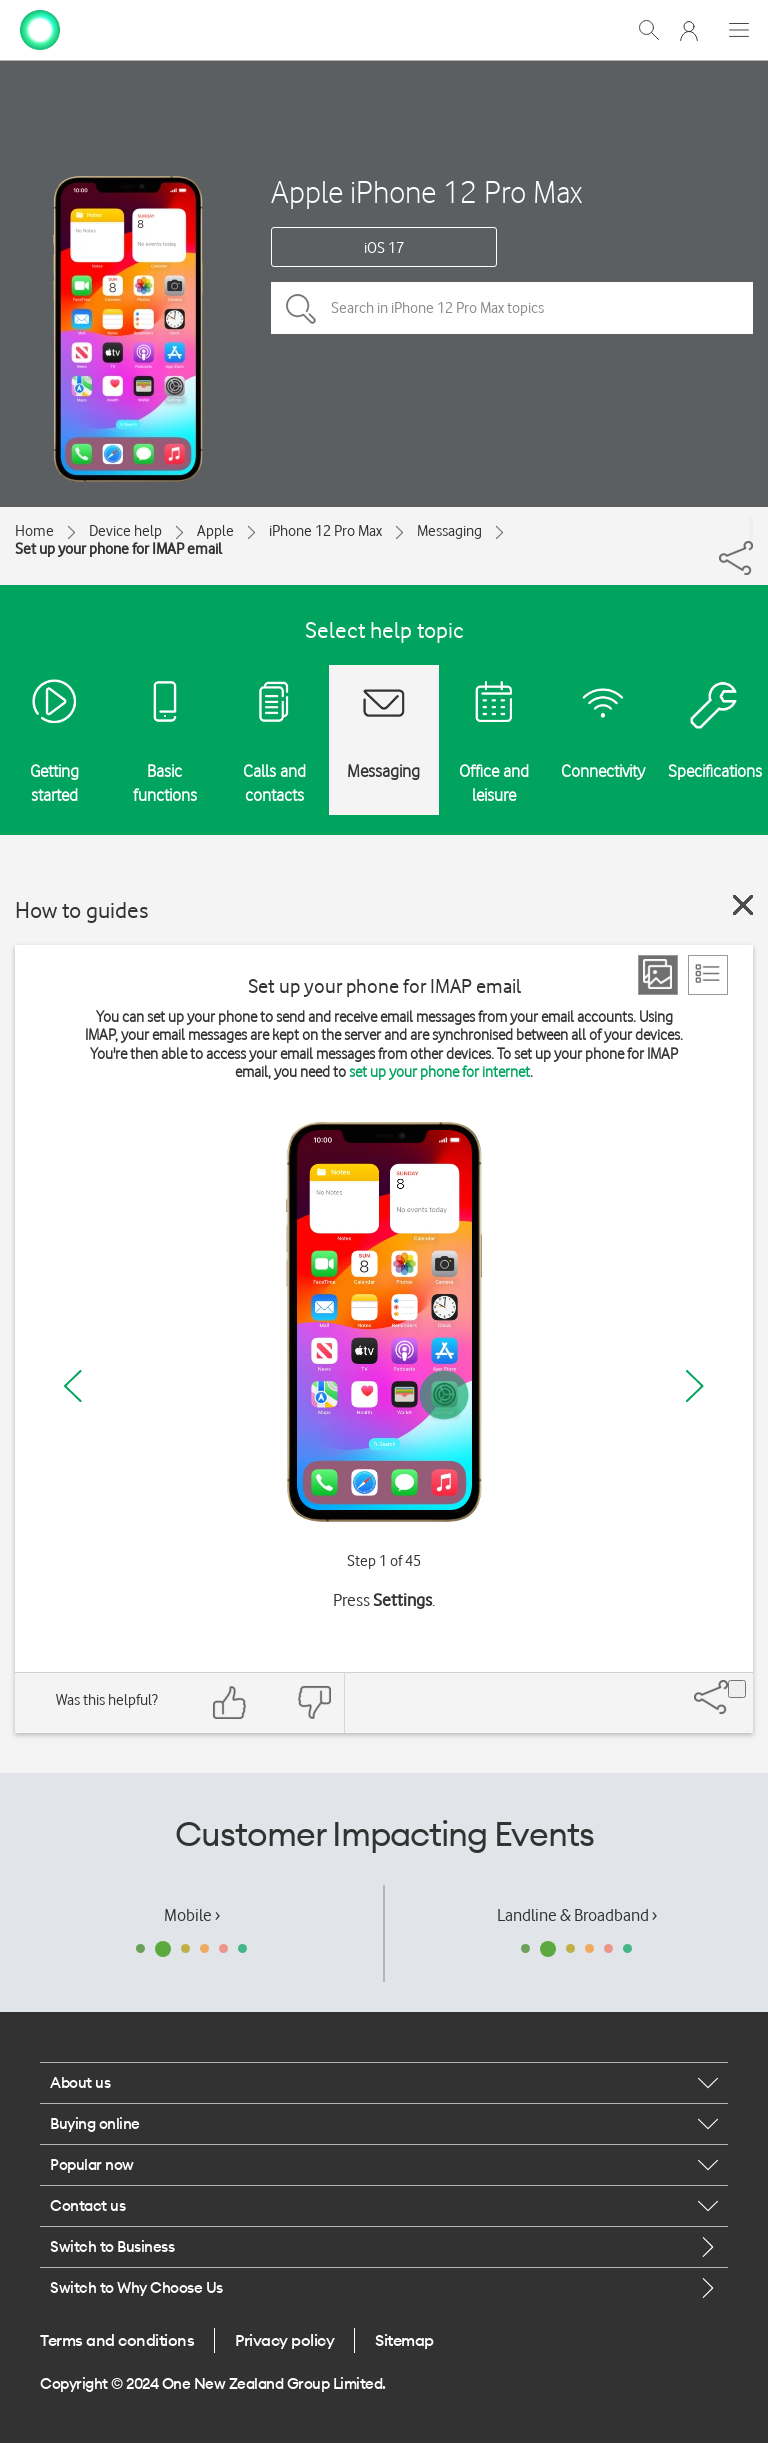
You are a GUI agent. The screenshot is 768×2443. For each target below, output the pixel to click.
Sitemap (404, 2340)
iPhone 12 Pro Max (325, 531)
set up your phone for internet (439, 1072)
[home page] (40, 28)
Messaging (449, 531)
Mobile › (192, 1915)
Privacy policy (284, 2340)
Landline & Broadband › (577, 1915)
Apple (215, 531)
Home (34, 531)
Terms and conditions (117, 2340)
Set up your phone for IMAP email (118, 549)
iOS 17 (384, 248)
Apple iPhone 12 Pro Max (426, 191)
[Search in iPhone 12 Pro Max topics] (512, 308)
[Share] (751, 529)
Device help (125, 531)
